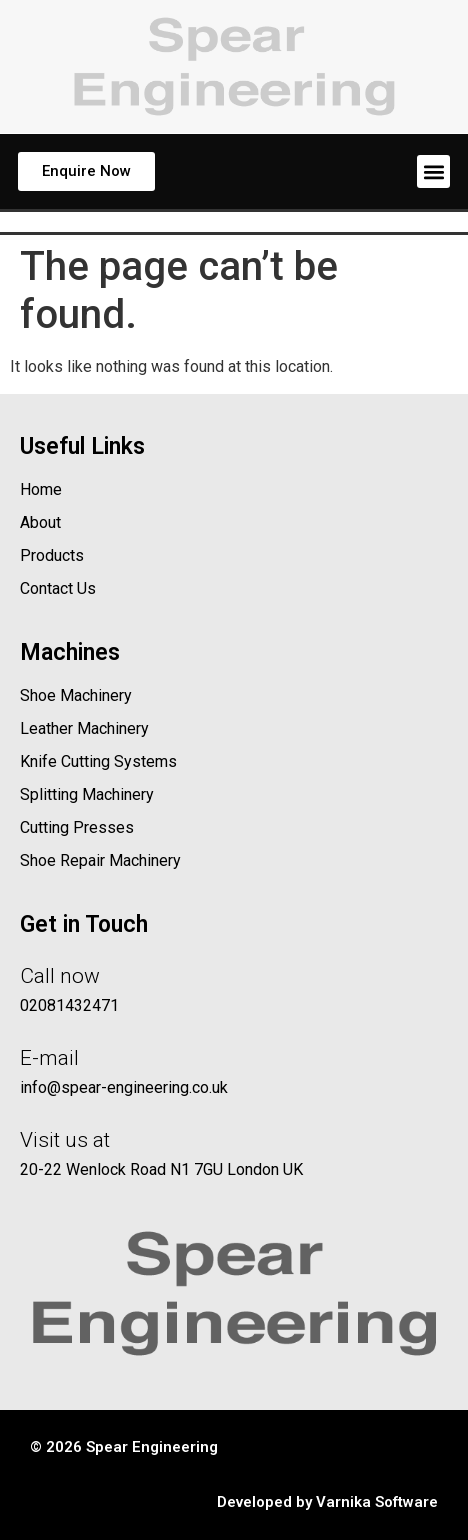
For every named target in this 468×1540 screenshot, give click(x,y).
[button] (433, 171)
